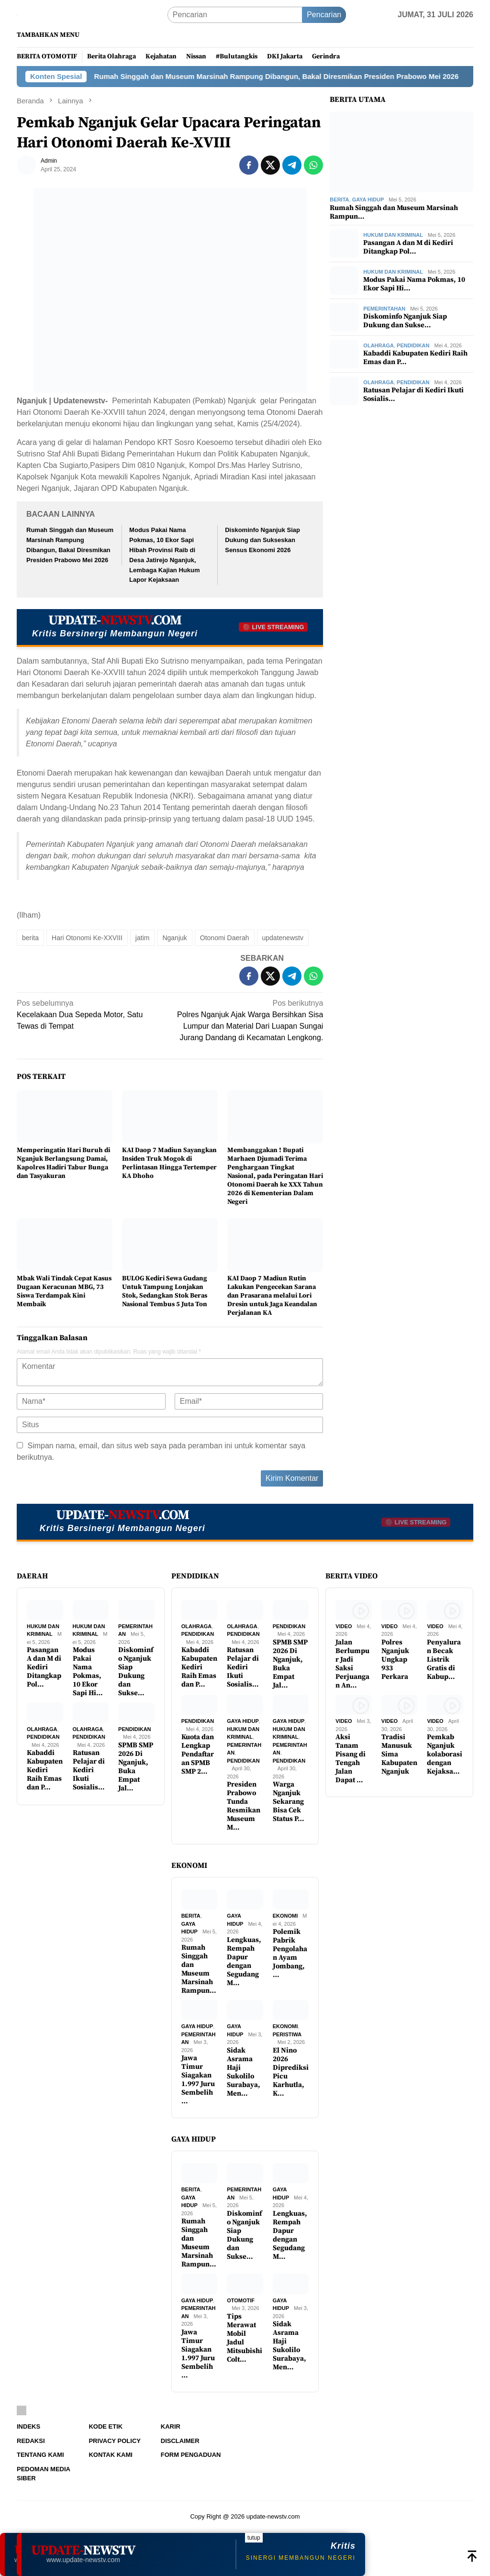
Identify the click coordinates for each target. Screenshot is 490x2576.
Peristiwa (287, 2034)
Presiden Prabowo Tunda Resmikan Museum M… (243, 1806)
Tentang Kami (40, 2454)
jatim (142, 938)
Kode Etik (105, 2426)
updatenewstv (282, 938)
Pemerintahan (384, 308)
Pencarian (324, 15)
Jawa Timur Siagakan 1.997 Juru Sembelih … (198, 2080)
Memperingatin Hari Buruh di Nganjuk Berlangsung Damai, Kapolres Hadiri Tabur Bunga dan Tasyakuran (63, 1163)
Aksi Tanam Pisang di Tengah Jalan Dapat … (350, 1759)
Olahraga (378, 345)
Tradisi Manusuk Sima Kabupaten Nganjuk (399, 1754)
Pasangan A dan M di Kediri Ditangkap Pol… (408, 247)
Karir (170, 2426)
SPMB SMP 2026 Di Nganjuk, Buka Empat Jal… (135, 1767)
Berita (339, 199)
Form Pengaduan (191, 2454)
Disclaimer (180, 2440)
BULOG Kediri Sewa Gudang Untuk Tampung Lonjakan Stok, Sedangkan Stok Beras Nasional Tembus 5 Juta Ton (164, 1291)
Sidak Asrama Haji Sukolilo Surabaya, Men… (243, 2072)
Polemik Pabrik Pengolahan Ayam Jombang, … (290, 1953)
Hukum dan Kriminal (393, 235)
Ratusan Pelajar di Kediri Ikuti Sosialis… (413, 394)
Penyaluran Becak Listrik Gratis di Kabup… (444, 1659)
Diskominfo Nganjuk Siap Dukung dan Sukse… (405, 321)
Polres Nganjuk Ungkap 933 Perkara (395, 1659)
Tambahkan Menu (48, 35)
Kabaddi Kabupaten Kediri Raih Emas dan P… (415, 357)
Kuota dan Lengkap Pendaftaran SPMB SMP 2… (197, 1754)
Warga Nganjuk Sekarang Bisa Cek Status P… (288, 1801)
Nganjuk (174, 938)
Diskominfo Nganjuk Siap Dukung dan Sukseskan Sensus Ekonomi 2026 (262, 540)
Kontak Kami (110, 2454)
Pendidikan (413, 345)
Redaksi (31, 2440)
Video (343, 1626)
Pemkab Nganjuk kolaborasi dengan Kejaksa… (444, 1754)
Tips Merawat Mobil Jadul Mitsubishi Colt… (244, 2338)
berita (30, 938)
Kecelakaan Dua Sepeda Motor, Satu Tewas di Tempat (90, 1014)
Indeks (28, 2426)
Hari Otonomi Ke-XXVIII (87, 938)
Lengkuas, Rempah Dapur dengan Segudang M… (244, 1962)
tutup (253, 2537)
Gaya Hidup (368, 199)
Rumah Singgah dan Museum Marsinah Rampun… (394, 212)
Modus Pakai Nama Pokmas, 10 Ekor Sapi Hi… (414, 284)
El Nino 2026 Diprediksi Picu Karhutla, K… (291, 2072)
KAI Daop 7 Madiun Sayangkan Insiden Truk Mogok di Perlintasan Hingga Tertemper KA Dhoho (169, 1163)
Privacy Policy (115, 2440)
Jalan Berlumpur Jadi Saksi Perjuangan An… (352, 1664)
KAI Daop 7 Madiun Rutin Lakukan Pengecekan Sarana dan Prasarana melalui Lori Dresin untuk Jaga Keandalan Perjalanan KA (272, 1295)
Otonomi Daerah (224, 938)
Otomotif (241, 2300)
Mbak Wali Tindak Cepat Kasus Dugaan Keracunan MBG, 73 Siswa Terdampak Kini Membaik (64, 1291)
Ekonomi (285, 1916)
